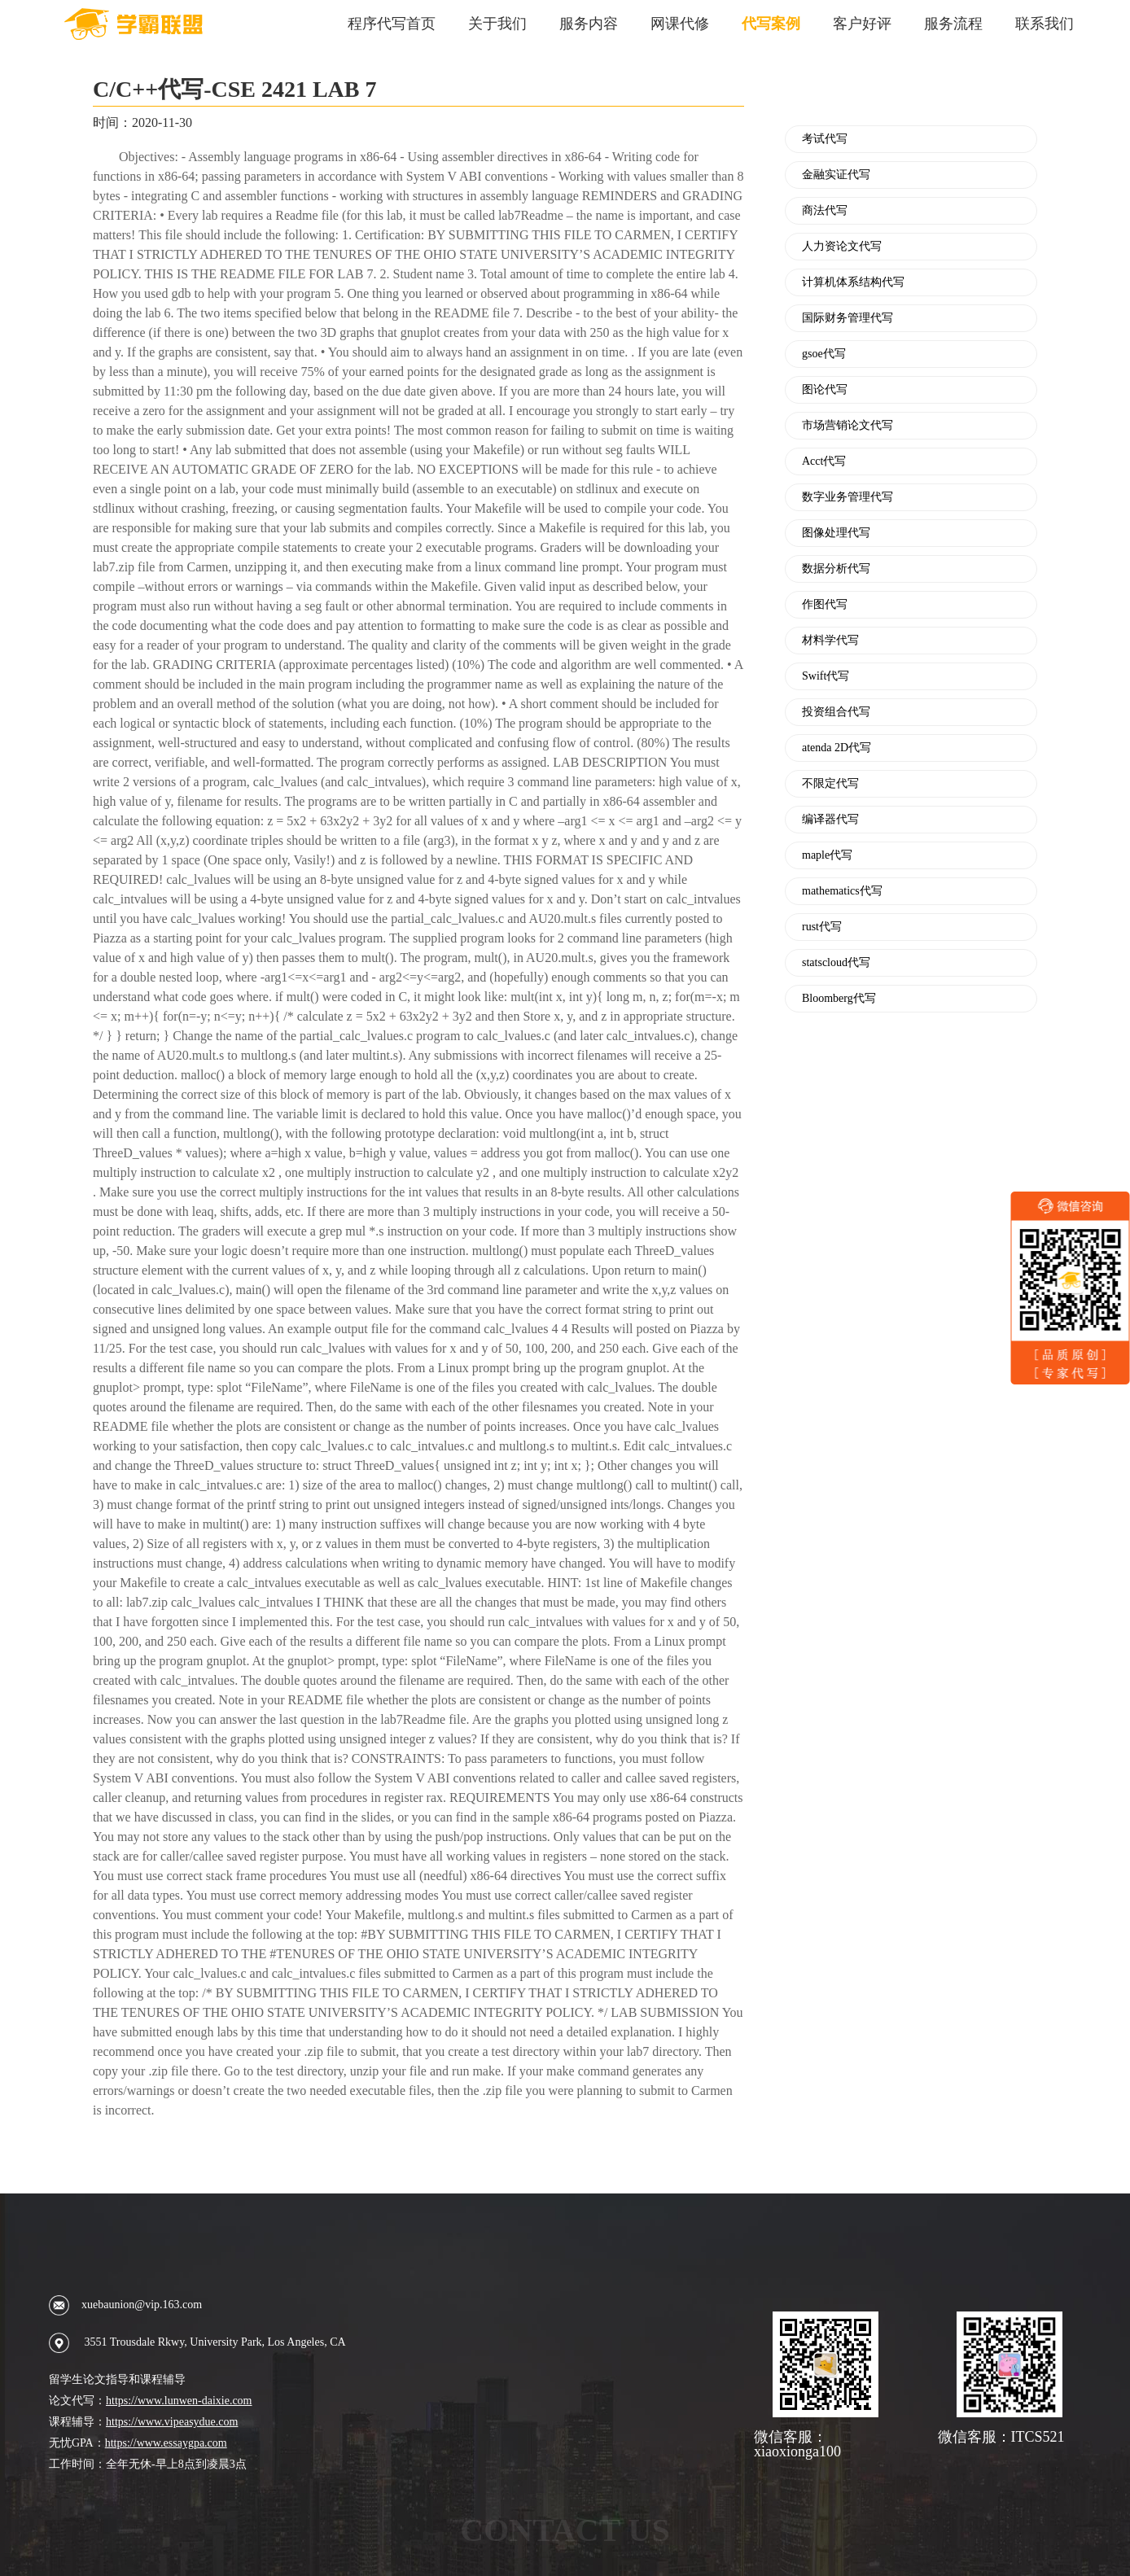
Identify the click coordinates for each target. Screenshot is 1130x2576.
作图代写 (825, 604)
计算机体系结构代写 (853, 282)
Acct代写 (824, 461)
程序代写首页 (392, 23)
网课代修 (679, 23)
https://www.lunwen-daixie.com (179, 2400)
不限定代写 (830, 783)
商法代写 (825, 210)
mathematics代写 (842, 891)
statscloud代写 (836, 963)
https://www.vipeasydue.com (172, 2422)
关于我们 (497, 23)
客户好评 (862, 23)
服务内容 (588, 23)
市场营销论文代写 (847, 425)
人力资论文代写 (842, 246)
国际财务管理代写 (847, 318)
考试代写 (825, 139)
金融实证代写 (836, 175)
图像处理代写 (836, 533)
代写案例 (771, 23)
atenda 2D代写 (836, 748)
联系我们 (1044, 23)
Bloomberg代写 (839, 998)
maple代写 (827, 855)
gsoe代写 (824, 354)
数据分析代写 (836, 569)
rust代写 (822, 927)
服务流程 (953, 23)
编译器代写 (830, 819)
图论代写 (825, 390)
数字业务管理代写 (847, 497)
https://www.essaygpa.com (166, 2443)
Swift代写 (825, 676)
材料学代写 (830, 640)
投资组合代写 (836, 712)
